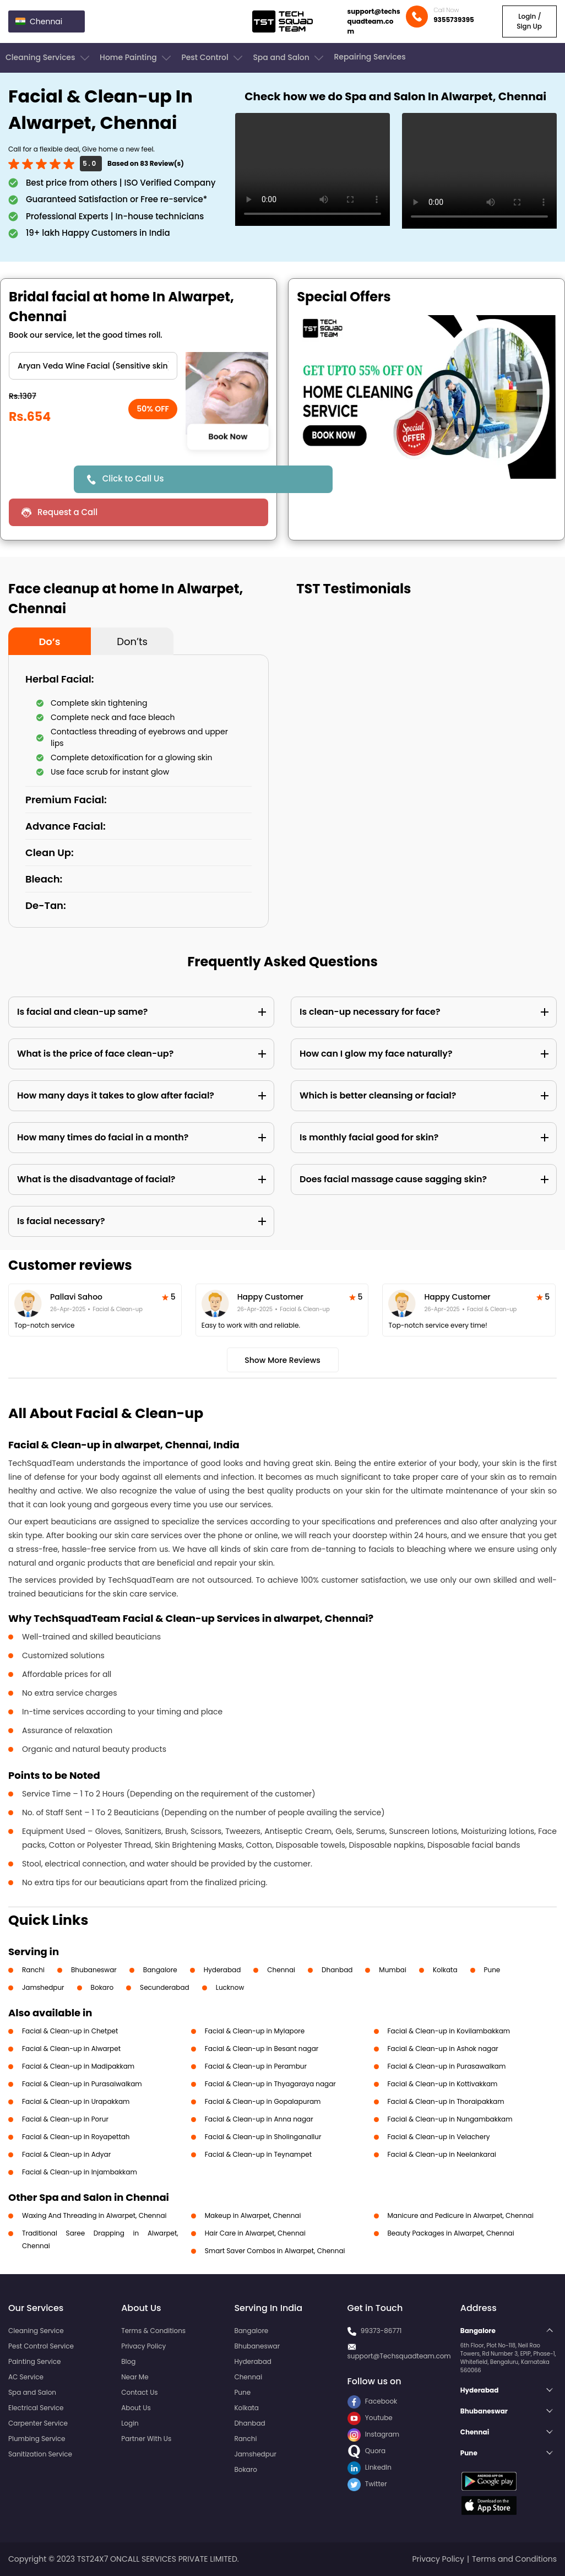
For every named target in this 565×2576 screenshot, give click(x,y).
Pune (492, 1969)
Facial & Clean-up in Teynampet (258, 2154)
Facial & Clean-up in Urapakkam (75, 2101)
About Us (136, 2407)
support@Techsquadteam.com (399, 2356)
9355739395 (453, 19)
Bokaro (102, 1987)
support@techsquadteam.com (373, 21)
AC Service (26, 2377)
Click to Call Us (133, 478)
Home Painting (136, 57)
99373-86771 (381, 2330)
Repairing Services (369, 56)
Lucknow (230, 1987)
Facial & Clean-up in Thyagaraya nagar (270, 2083)
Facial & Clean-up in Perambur (256, 2066)
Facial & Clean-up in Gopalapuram (263, 2101)
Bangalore (160, 1969)
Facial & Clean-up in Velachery (439, 2136)
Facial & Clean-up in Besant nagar (262, 2048)
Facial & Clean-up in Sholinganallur (263, 2136)
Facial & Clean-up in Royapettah (76, 2136)
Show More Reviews (282, 1360)
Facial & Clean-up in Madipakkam (78, 2066)
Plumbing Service (36, 2438)
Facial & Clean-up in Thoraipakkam (446, 2101)
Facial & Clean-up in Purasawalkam (447, 2066)
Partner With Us (146, 2438)
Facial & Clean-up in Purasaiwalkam (82, 2083)
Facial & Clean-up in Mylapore (255, 2031)
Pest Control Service (41, 2346)
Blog (128, 2361)
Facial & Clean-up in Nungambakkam (450, 2119)
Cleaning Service (36, 2330)
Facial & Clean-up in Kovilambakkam (449, 2031)
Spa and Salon (289, 57)
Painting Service (34, 2361)
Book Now (227, 436)
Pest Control (213, 57)
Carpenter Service (38, 2423)
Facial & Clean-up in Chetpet (70, 2031)
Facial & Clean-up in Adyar (66, 2154)
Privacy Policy (143, 2346)
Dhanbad (337, 1969)
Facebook (372, 2401)
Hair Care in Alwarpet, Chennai (255, 2233)
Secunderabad (164, 1987)
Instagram (373, 2434)
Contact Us (139, 2392)
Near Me (134, 2377)
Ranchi (33, 1969)
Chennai (281, 1969)
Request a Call (67, 512)
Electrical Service (36, 2407)
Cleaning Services (48, 57)
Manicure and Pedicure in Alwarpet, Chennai (461, 2215)
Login (130, 2423)
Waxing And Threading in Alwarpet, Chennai (94, 2215)
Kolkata (445, 1969)
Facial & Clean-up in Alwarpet (71, 2048)
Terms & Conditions (153, 2330)
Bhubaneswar (94, 1969)
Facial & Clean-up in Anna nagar (259, 2119)
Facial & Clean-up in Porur (65, 2119)
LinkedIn (369, 2467)
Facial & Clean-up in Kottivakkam (443, 2083)
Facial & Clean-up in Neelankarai (442, 2154)
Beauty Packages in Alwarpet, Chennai (451, 2233)
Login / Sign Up (529, 21)
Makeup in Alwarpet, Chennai (253, 2215)
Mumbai (392, 1969)
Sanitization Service (40, 2454)
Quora (366, 2450)
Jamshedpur (43, 1987)
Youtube (370, 2417)
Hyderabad (222, 1969)
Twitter (367, 2483)
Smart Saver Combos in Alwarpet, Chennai (275, 2250)
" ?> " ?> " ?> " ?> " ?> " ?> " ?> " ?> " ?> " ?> (93, 366)
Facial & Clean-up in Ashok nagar (443, 2048)
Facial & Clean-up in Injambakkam (79, 2172)
